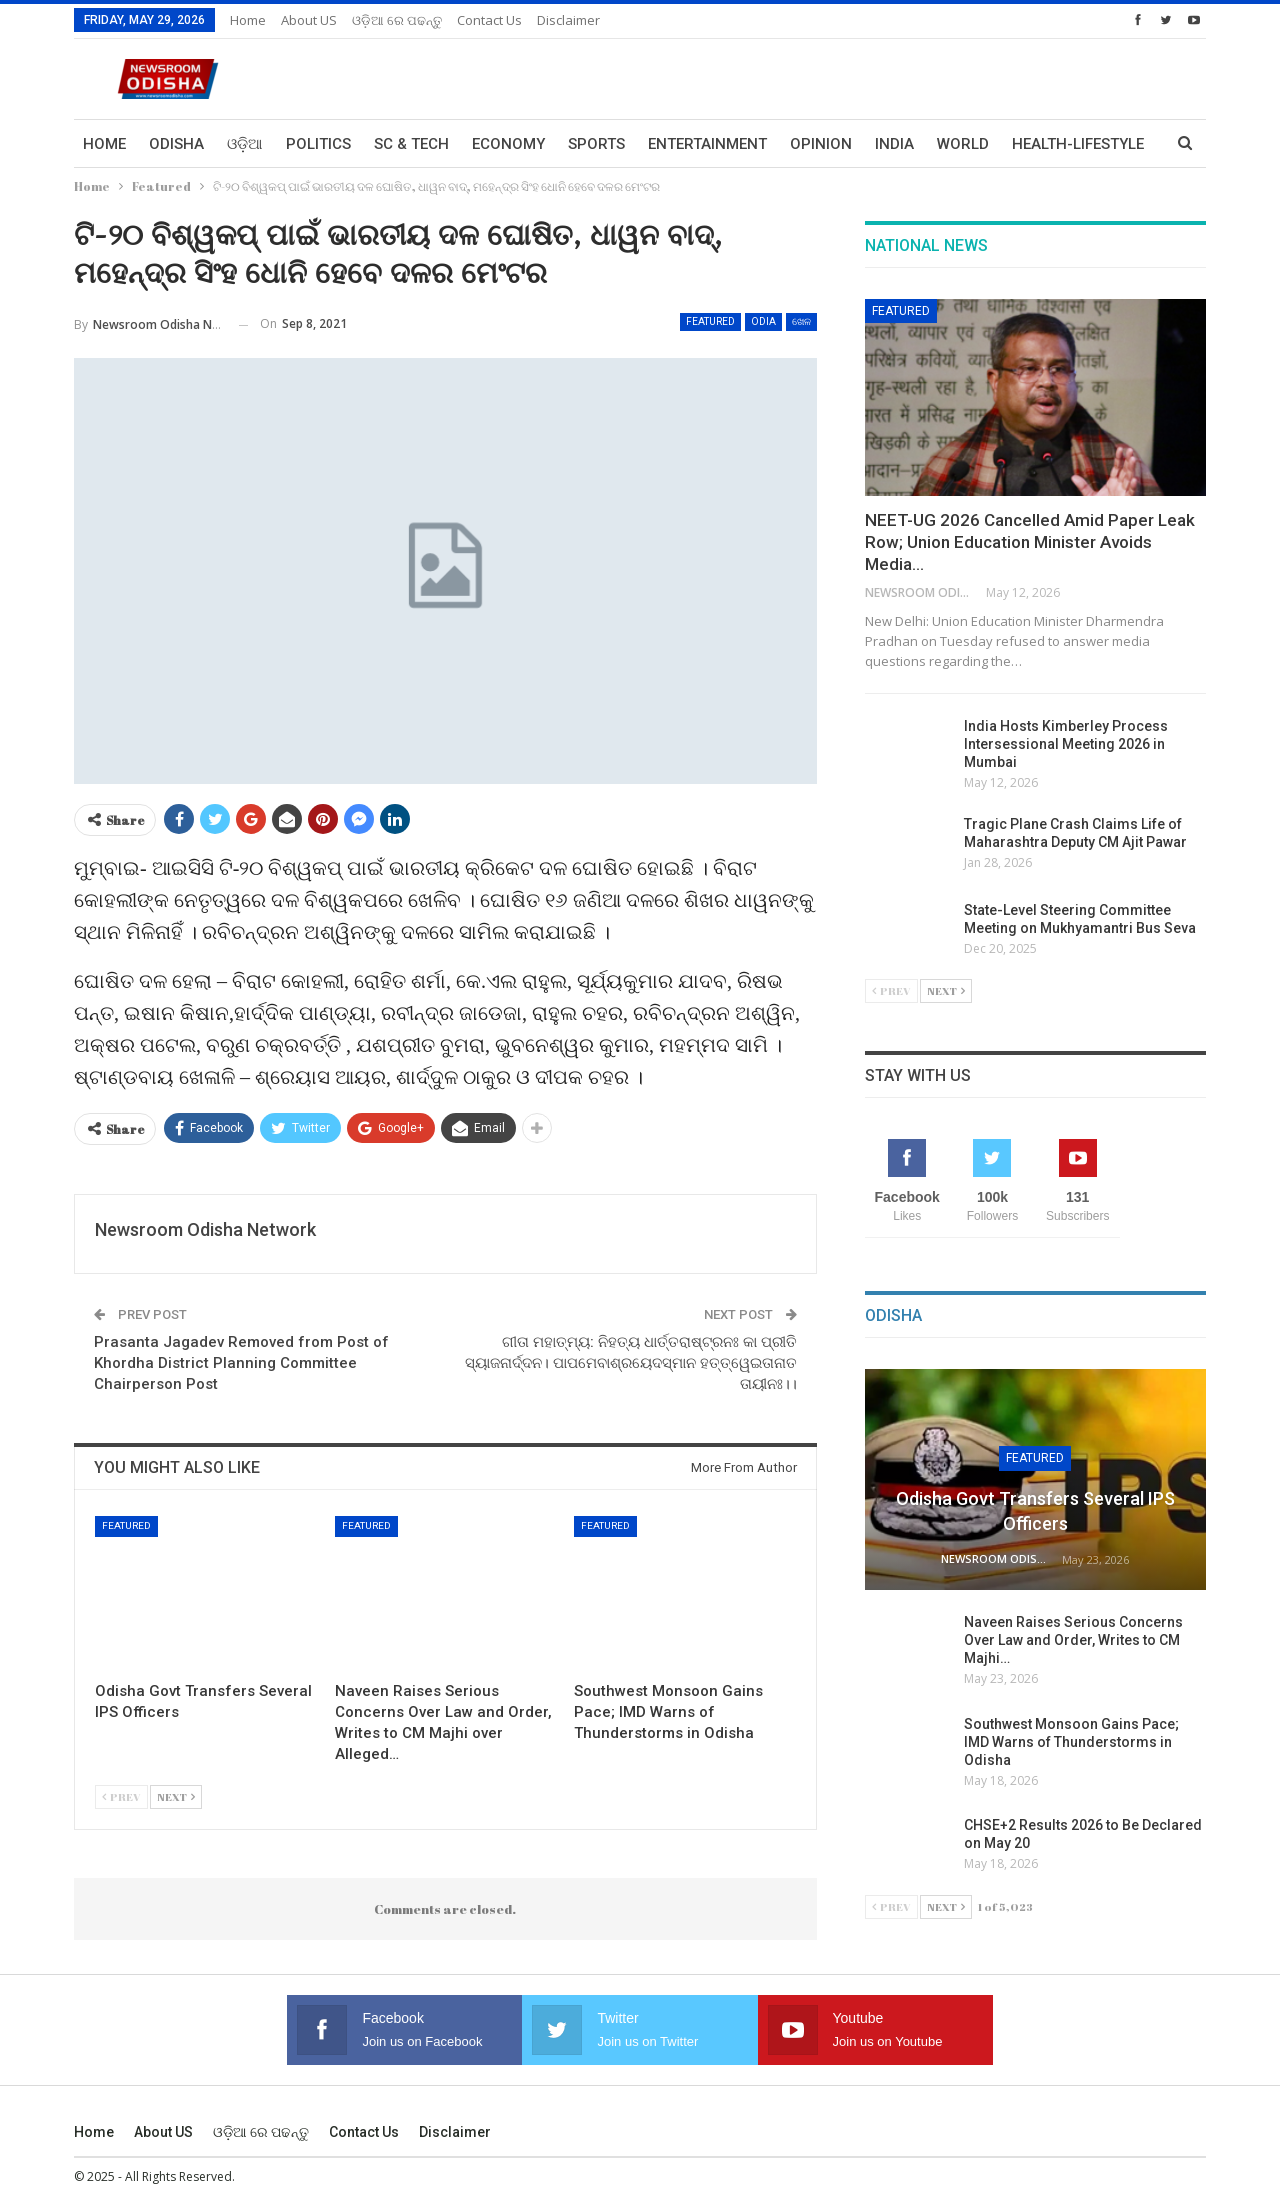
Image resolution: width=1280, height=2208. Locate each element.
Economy (508, 144)
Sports (596, 144)
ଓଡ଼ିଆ (245, 144)
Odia (763, 321)
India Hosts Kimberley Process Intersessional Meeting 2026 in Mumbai (1066, 744)
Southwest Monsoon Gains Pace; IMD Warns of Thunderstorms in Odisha (1071, 1742)
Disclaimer (568, 20)
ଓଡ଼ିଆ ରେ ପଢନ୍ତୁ (397, 20)
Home (248, 20)
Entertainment (707, 144)
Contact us (489, 20)
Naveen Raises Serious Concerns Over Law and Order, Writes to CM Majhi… (1073, 1640)
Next (176, 1796)
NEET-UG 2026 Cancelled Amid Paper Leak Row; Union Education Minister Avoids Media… (1030, 542)
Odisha (176, 144)
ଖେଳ (801, 321)
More (1033, 144)
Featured (710, 321)
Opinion (821, 144)
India (894, 144)
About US (309, 20)
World (963, 144)
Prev (121, 1796)
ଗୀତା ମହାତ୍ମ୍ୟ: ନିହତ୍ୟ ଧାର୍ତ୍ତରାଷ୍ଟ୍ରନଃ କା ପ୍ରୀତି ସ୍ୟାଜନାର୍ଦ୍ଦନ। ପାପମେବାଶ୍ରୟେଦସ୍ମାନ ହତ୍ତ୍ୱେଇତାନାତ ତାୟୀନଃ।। (631, 1363)
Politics (318, 144)
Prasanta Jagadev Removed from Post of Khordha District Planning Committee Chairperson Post (241, 1363)
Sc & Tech (411, 144)
